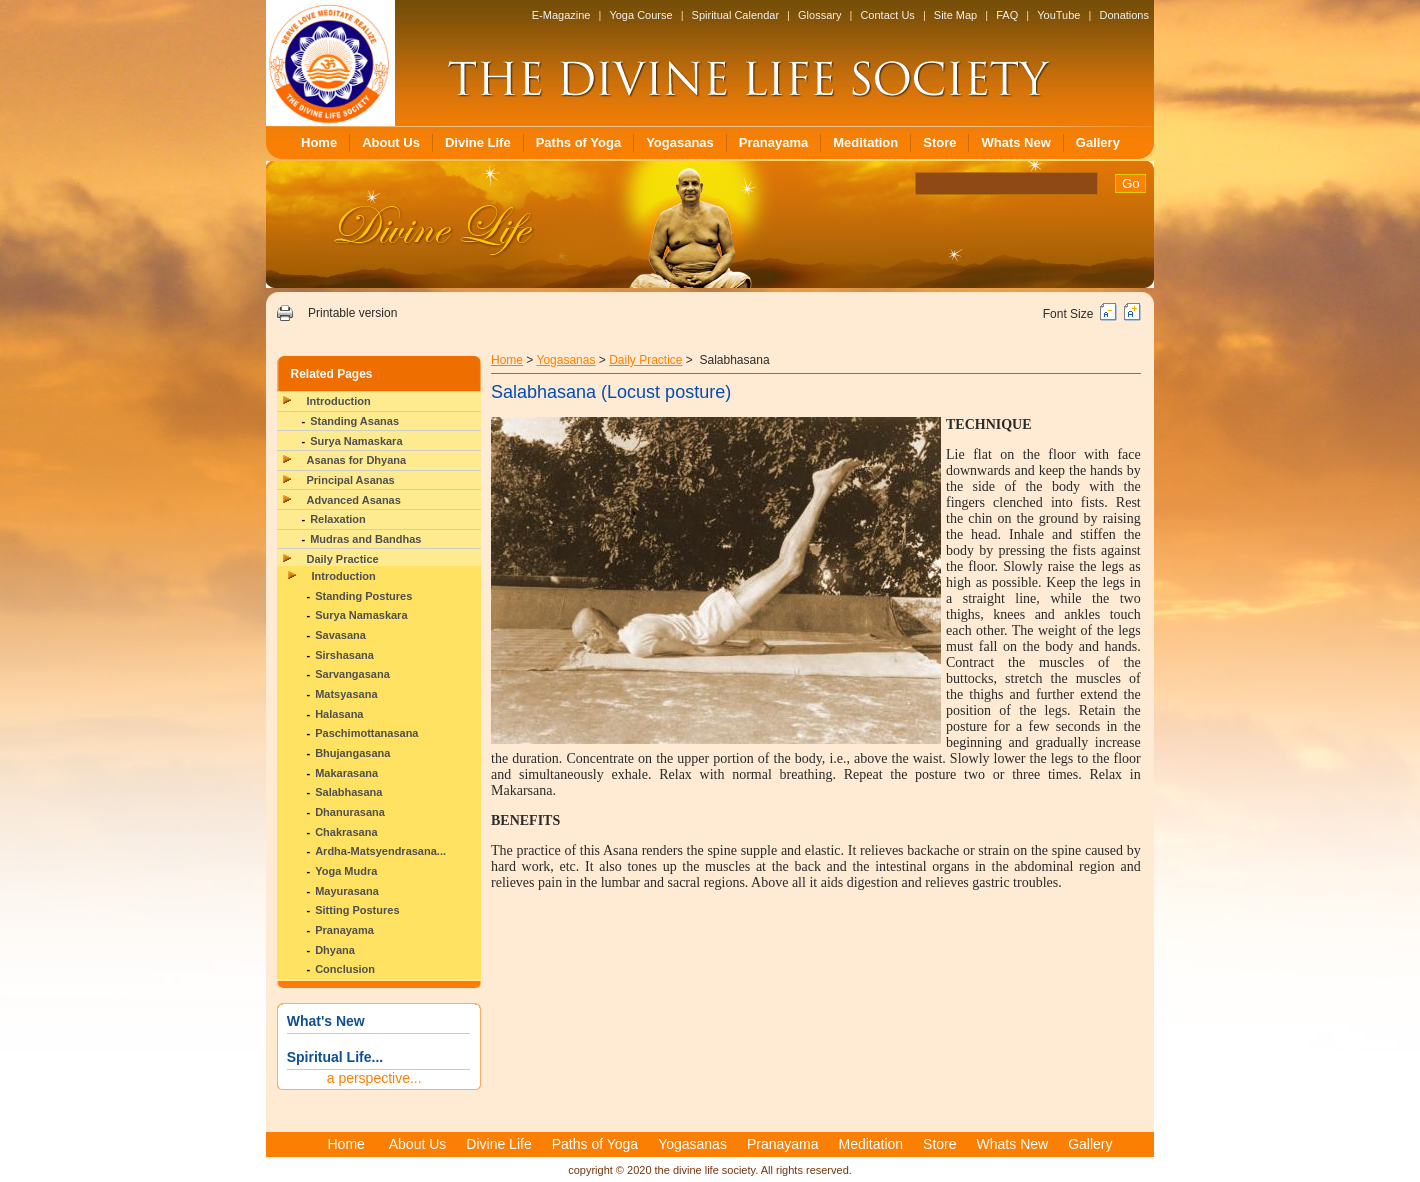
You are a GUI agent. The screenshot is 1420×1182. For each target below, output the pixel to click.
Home (319, 142)
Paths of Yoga (578, 142)
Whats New (1015, 142)
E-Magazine (561, 15)
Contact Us (887, 15)
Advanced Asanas (354, 500)
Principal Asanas (351, 480)
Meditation (865, 142)
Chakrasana (346, 832)
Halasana (339, 714)
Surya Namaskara (356, 441)
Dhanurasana (350, 812)
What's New (326, 1021)
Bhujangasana (352, 753)
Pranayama (773, 142)
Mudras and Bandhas (365, 539)
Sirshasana (344, 655)
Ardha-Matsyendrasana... (380, 851)
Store (939, 142)
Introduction (339, 401)
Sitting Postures (357, 910)
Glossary (819, 15)
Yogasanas (680, 142)
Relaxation (338, 519)
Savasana (340, 635)
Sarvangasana (352, 674)
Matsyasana (346, 694)
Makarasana (346, 773)
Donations (1124, 15)
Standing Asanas (354, 421)
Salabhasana (348, 792)
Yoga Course (640, 15)
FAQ (1007, 15)
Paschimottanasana (366, 733)
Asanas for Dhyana (357, 460)
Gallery (1098, 142)
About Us (391, 142)
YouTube (1058, 15)
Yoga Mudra (346, 871)
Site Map (955, 15)
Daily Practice (343, 559)
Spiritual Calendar (735, 15)
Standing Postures (363, 596)
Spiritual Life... (335, 1057)
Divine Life (478, 142)
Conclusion (345, 969)
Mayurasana (347, 891)
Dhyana (335, 950)
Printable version (352, 313)
